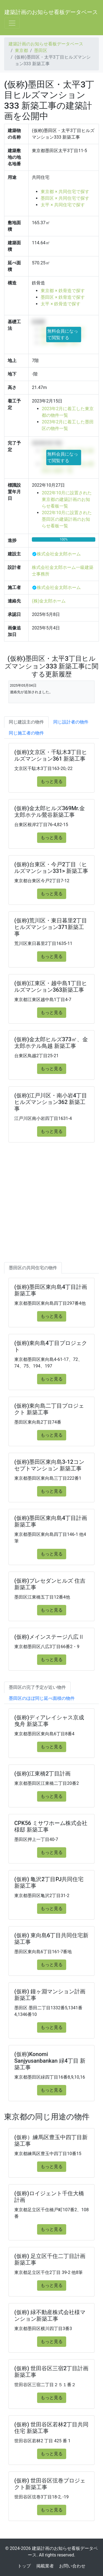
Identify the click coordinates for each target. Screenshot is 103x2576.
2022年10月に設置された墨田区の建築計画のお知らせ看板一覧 (67, 519)
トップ (24, 2566)
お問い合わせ (72, 2566)
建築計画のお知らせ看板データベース (51, 12)
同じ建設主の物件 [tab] (26, 722)
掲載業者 (45, 2566)
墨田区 (40, 50)
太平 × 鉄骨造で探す (60, 303)
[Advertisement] (51, 1207)
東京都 (21, 50)
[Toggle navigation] (12, 23)
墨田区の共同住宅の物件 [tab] (33, 1267)
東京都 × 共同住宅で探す (65, 191)
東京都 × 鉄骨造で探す (63, 290)
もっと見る (52, 781)
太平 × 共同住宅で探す (63, 204)
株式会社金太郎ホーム (59, 554)
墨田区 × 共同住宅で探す (65, 198)
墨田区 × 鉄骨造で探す (63, 297)
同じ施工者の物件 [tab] (26, 733)
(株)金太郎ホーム (49, 601)
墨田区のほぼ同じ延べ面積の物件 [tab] (42, 1698)
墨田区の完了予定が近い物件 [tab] (37, 1687)
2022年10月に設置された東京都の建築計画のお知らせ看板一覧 (67, 499)
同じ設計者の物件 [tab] (70, 722)
